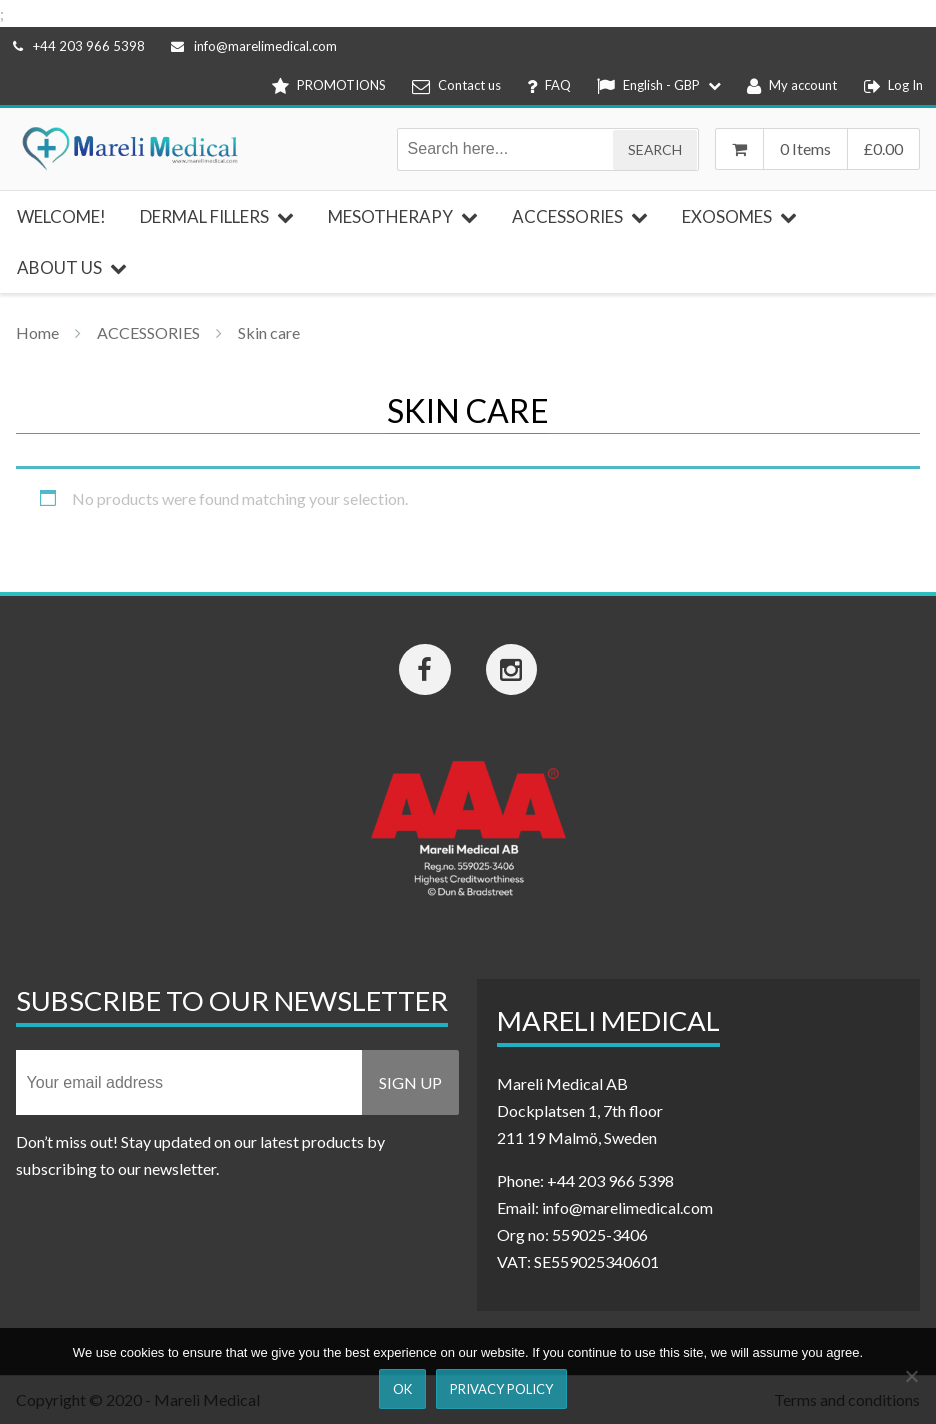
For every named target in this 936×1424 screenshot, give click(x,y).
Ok (402, 1389)
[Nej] (911, 1376)
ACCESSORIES (148, 332)
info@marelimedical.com (254, 46)
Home (37, 332)
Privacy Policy (501, 1389)
